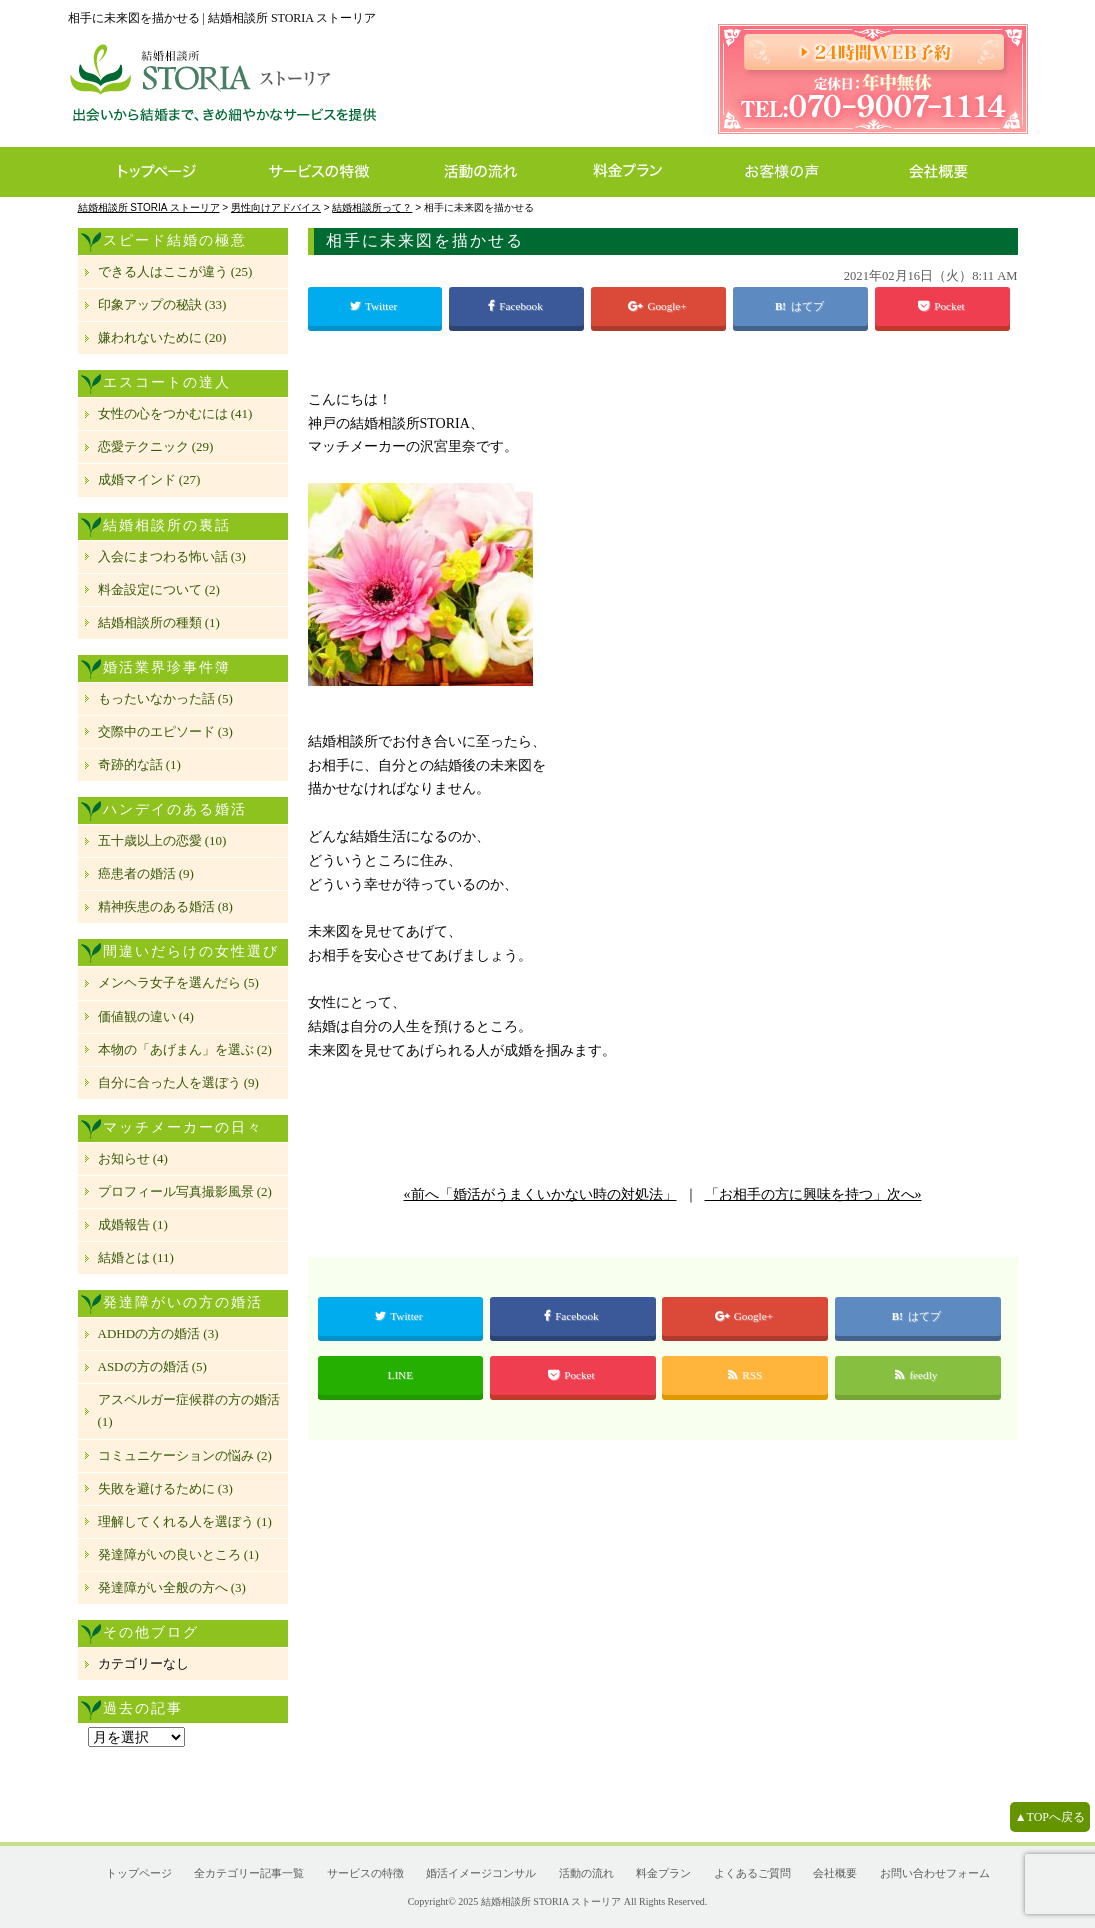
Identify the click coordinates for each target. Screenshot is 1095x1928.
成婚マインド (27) (149, 479)
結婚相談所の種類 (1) (159, 622)
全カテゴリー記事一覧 (249, 1873)
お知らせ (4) (133, 1158)
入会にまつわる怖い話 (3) (172, 556)
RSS (745, 1375)
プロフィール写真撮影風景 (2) (185, 1191)
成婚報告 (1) (133, 1224)
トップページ (155, 172)
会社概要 (944, 172)
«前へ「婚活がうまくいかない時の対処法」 (540, 1194)
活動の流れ (490, 172)
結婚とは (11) (136, 1257)
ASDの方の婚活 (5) (152, 1366)
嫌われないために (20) (162, 337)
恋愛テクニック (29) (156, 446)
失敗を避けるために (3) (165, 1488)
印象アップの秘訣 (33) (162, 304)
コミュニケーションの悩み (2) (185, 1455)
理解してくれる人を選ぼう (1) (185, 1521)
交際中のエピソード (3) (165, 731)
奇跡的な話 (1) (139, 764)
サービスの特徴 (329, 172)
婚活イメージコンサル (481, 1873)
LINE (400, 1375)
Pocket (942, 306)
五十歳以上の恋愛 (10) (162, 840)
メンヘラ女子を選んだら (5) (178, 982)
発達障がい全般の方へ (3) (172, 1587)
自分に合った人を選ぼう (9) (178, 1082)
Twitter (375, 306)
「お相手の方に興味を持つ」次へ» (813, 1194)
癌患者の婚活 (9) (146, 873)
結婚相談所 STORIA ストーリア (551, 1901)
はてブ (809, 306)
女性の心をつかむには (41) (175, 413)
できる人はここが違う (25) (175, 271)
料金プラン (638, 172)
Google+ (658, 306)
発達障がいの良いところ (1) (178, 1554)
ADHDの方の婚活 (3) (158, 1333)
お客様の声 (787, 172)
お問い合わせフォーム (935, 1873)
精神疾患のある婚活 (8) (165, 906)
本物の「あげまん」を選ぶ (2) (185, 1049)
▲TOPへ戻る (1050, 1817)
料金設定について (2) (159, 589)
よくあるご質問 (752, 1873)
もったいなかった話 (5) (165, 698)
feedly (917, 1375)
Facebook (516, 306)
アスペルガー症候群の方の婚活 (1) (189, 1410)
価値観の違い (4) (146, 1016)
